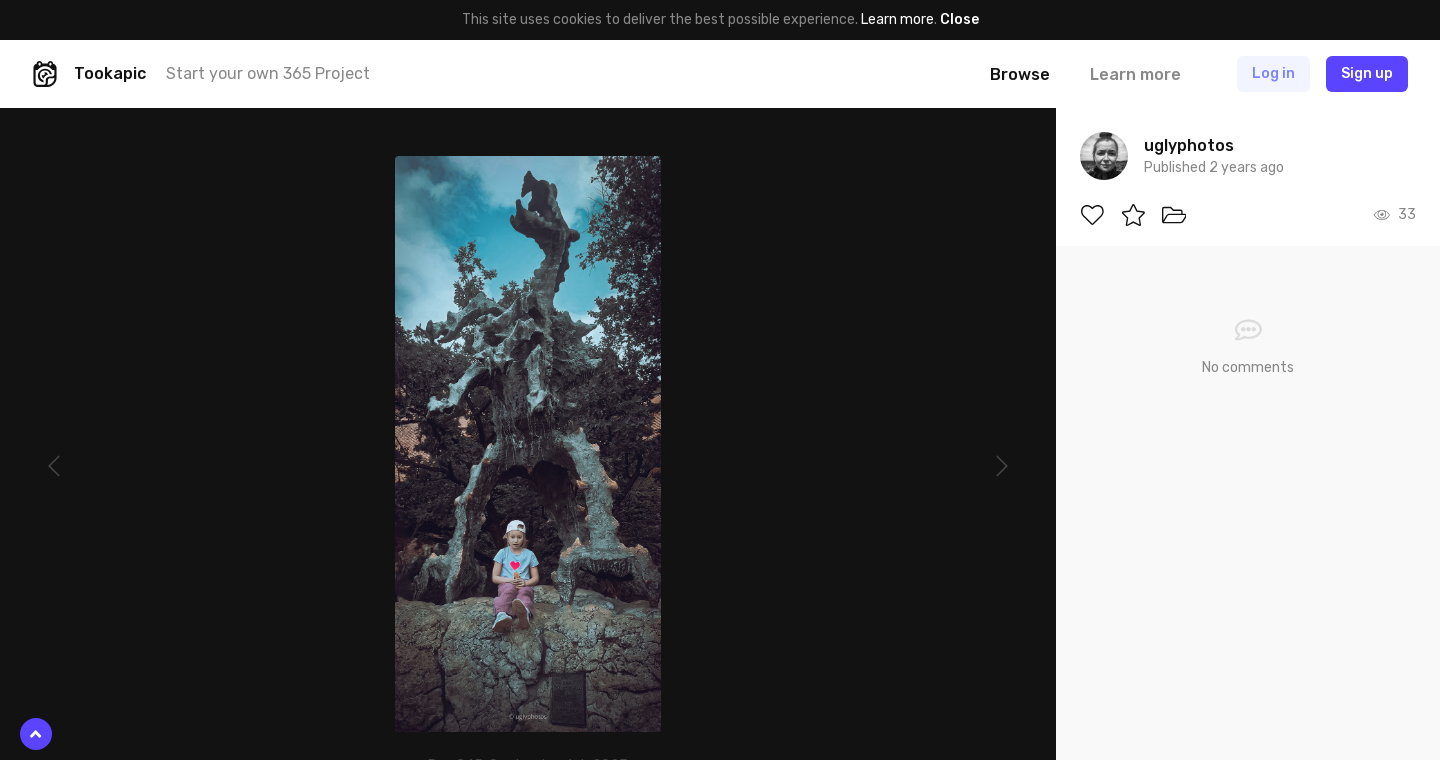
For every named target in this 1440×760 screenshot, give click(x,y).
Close (959, 19)
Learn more (897, 19)
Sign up (1367, 73)
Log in (1273, 73)
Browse (1020, 74)
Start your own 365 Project (268, 73)
